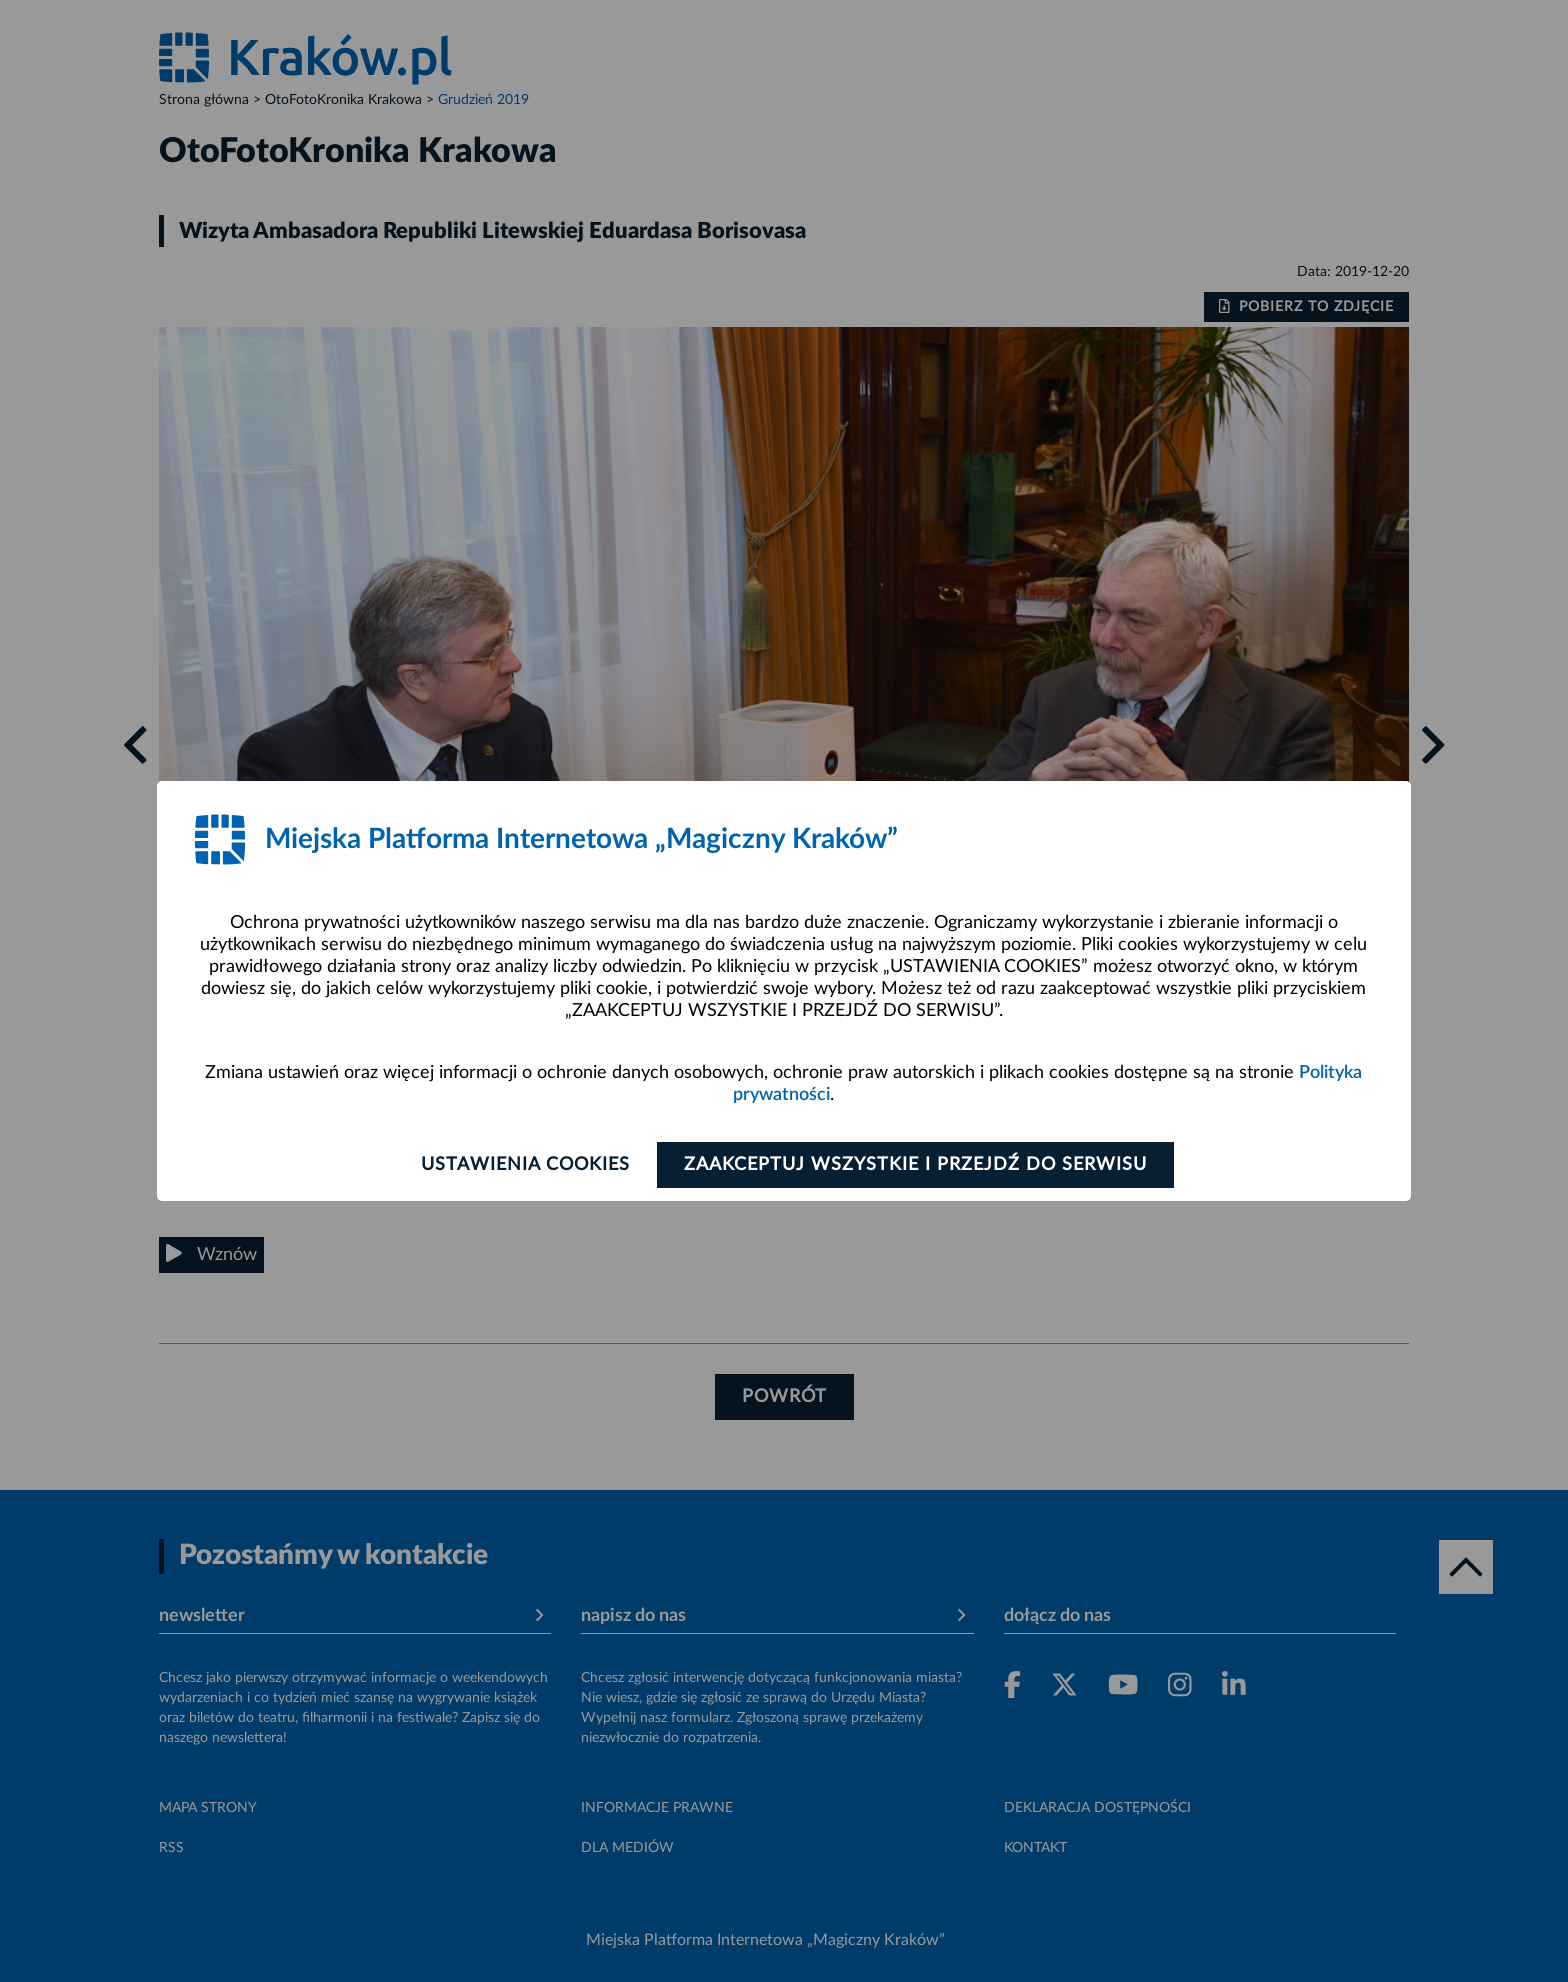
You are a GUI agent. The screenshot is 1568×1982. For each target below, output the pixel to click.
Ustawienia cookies (525, 1165)
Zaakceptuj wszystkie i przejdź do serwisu (915, 1165)
